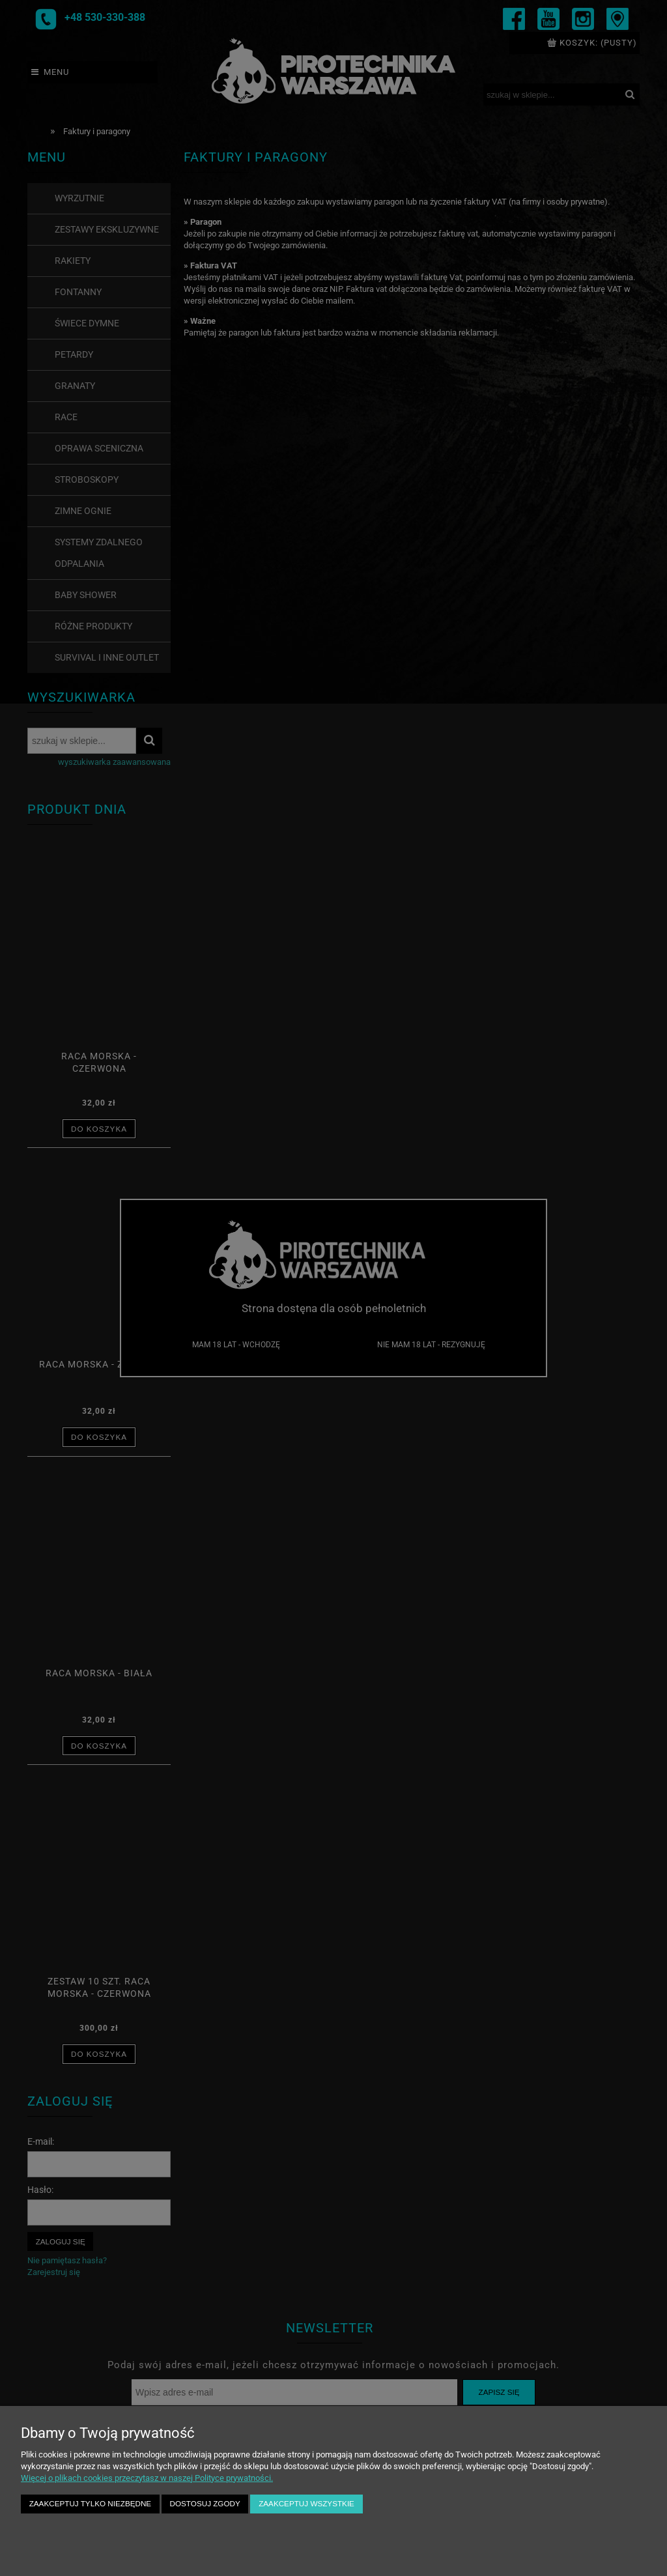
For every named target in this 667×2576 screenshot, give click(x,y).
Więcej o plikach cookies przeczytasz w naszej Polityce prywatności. (147, 2478)
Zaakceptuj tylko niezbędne (90, 2503)
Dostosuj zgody (205, 2503)
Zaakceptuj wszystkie (306, 2503)
